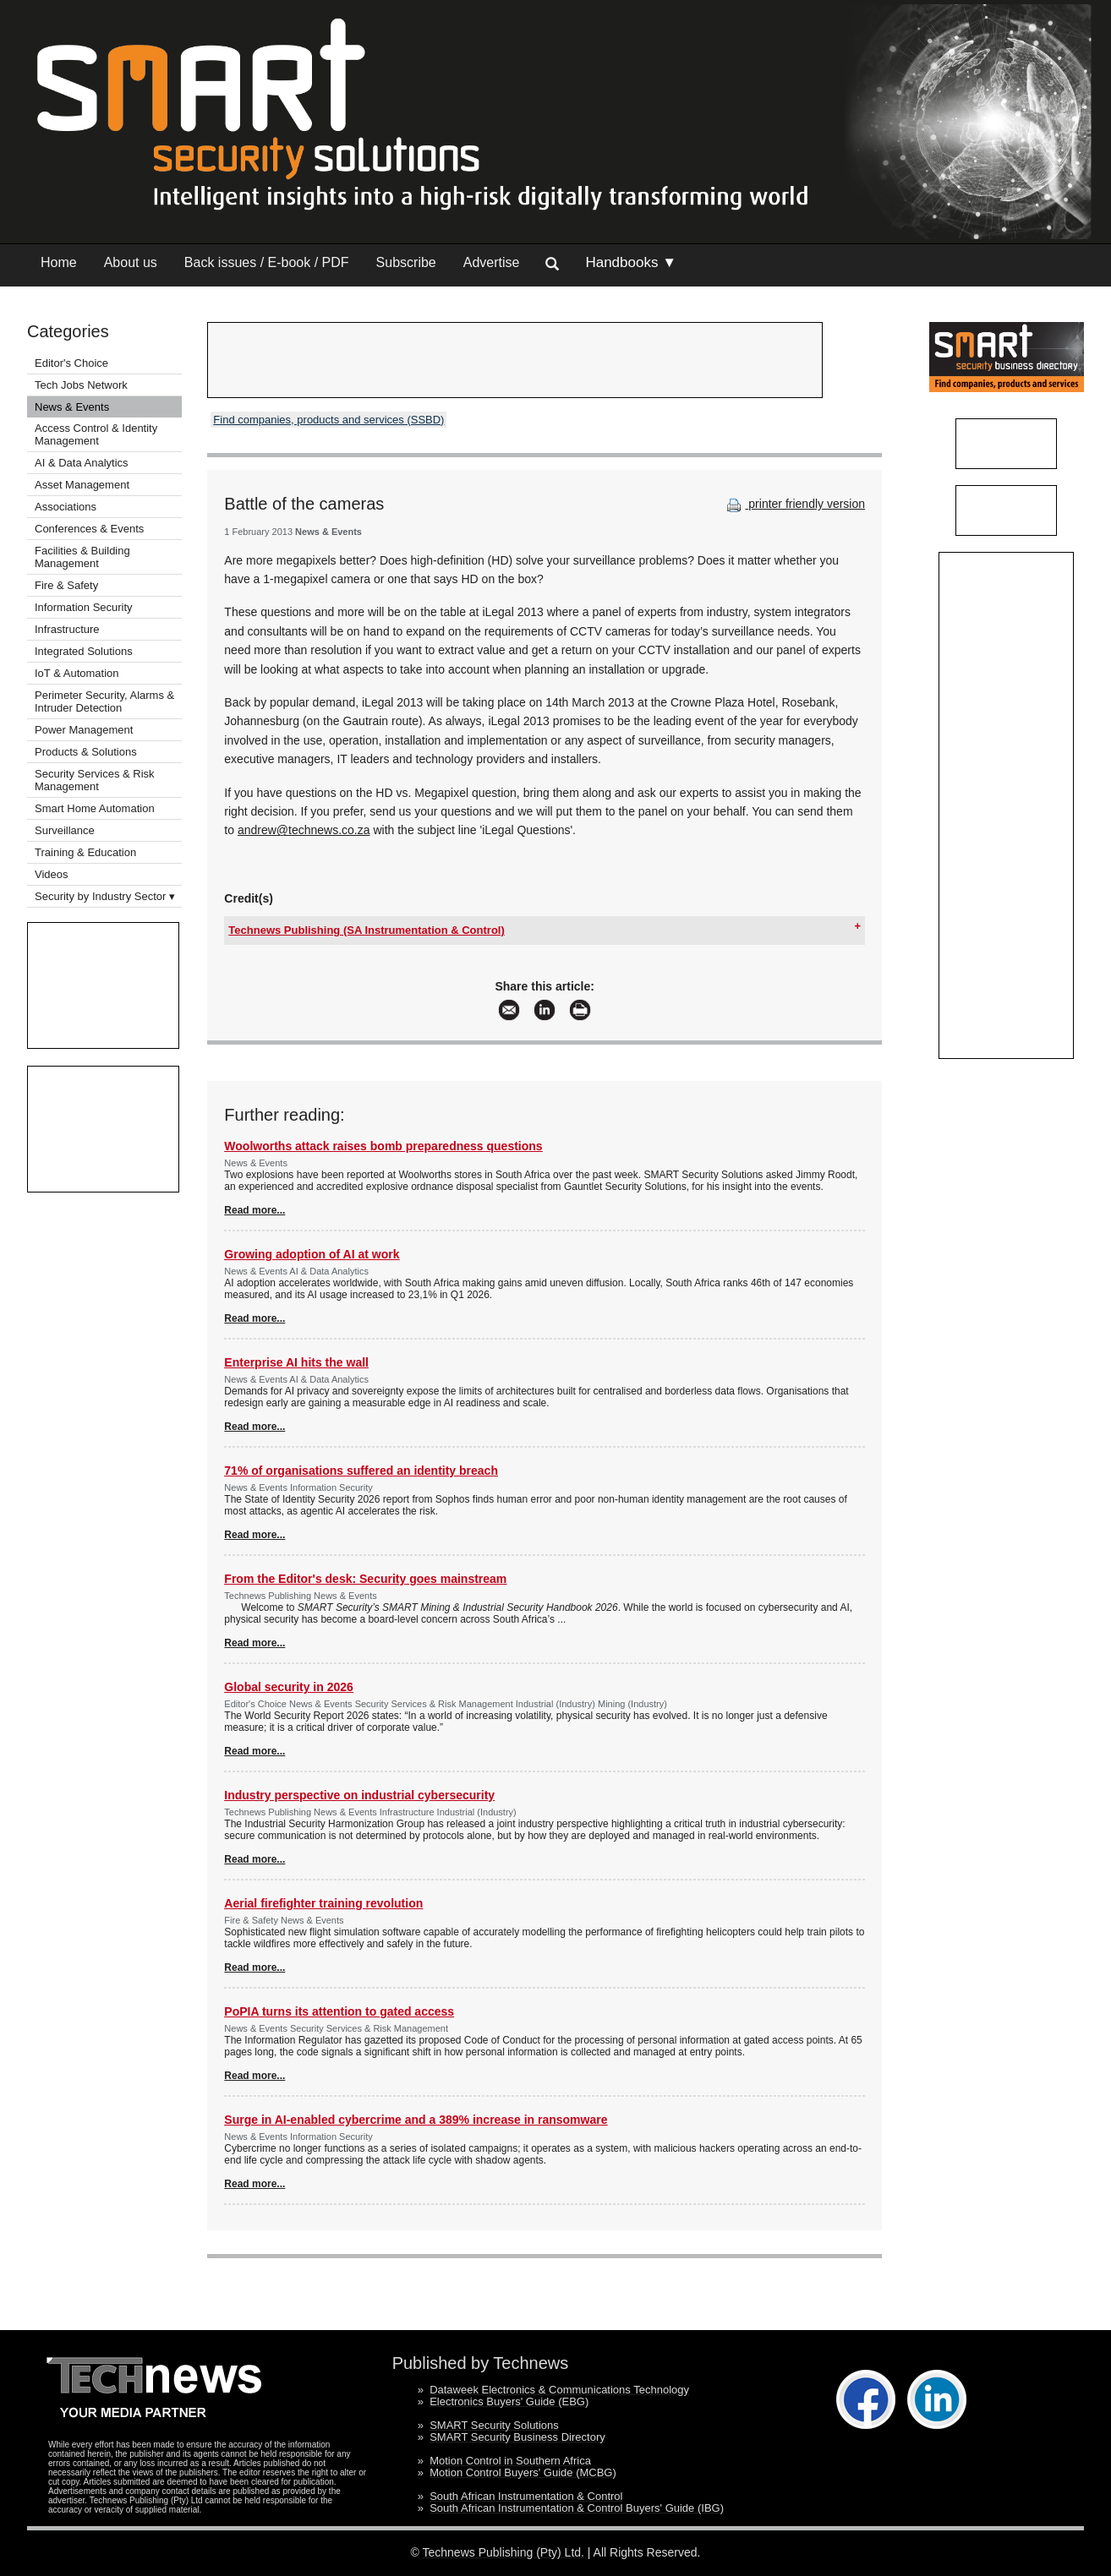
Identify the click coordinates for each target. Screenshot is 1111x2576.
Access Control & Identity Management (96, 434)
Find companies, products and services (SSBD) (328, 419)
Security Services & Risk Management (95, 780)
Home (59, 262)
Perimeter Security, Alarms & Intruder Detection (104, 701)
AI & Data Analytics (82, 462)
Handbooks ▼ (630, 262)
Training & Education (85, 852)
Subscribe (406, 262)
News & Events (72, 407)
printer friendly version (794, 503)
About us (130, 262)
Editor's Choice (71, 363)
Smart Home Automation (96, 808)
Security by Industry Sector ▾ (105, 896)
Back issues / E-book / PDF (266, 262)
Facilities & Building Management (82, 557)
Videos (51, 874)
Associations (65, 506)
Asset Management (82, 484)
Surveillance (65, 830)
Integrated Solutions (84, 651)
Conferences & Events (89, 528)
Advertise (491, 262)
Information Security (84, 607)
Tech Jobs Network (81, 385)
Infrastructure (67, 629)
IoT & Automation (77, 673)
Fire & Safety (66, 585)
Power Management (84, 729)
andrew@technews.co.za (304, 830)
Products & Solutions (86, 751)
